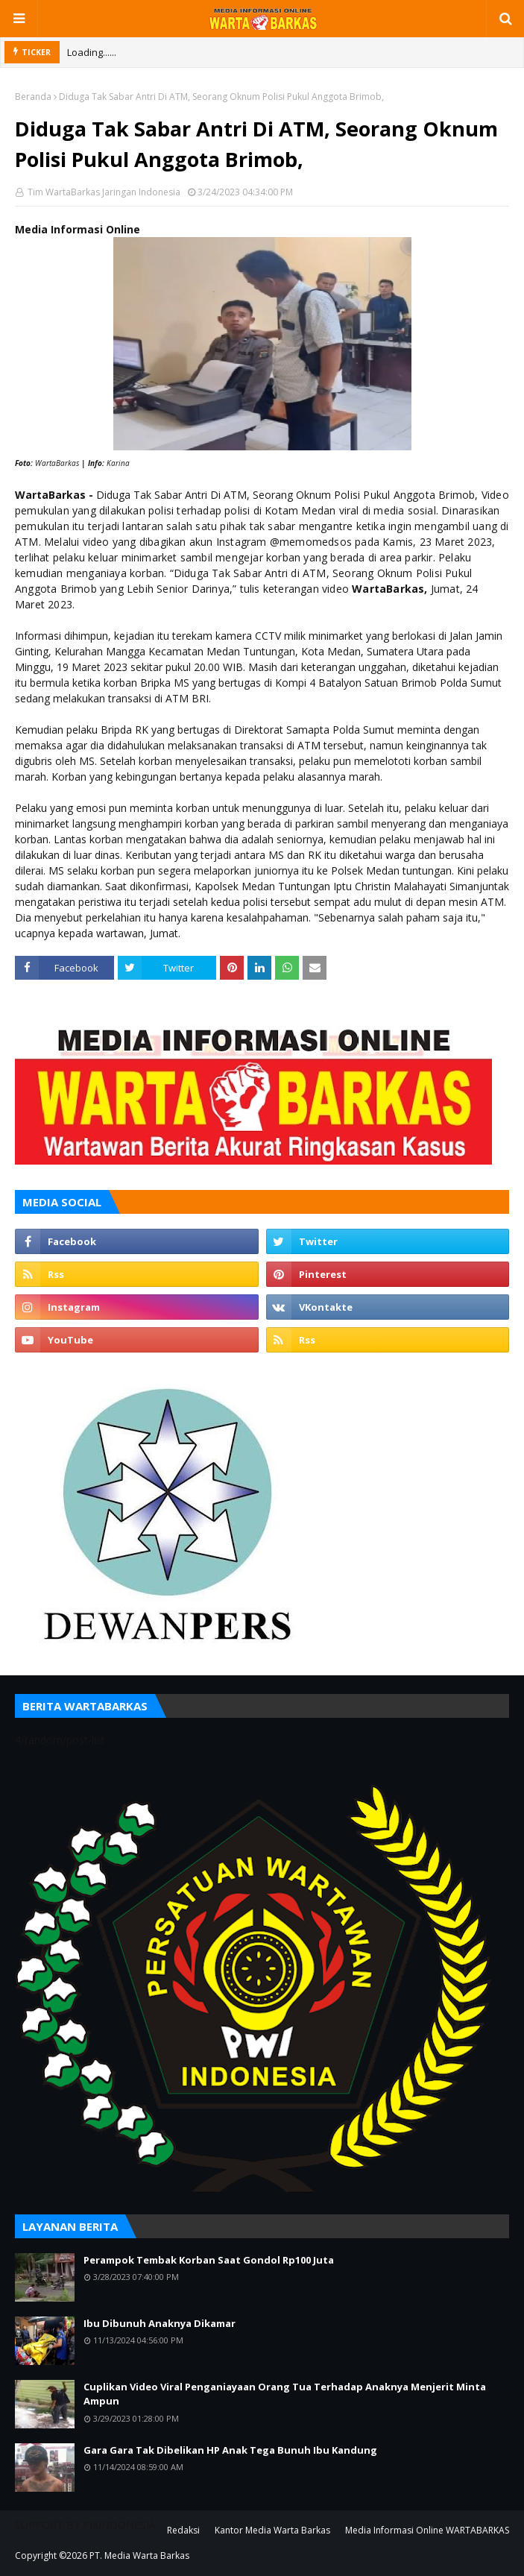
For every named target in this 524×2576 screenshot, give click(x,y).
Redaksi (183, 2530)
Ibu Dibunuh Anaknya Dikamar (159, 2323)
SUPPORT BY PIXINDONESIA (85, 2525)
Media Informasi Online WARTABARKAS (427, 2530)
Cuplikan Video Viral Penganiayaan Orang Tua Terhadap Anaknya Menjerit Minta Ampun (284, 2394)
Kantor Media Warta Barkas (272, 2530)
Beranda (33, 96)
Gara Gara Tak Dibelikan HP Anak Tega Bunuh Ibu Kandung (230, 2450)
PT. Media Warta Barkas (139, 2555)
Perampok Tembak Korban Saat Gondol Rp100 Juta (208, 2260)
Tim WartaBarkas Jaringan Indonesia (102, 192)
